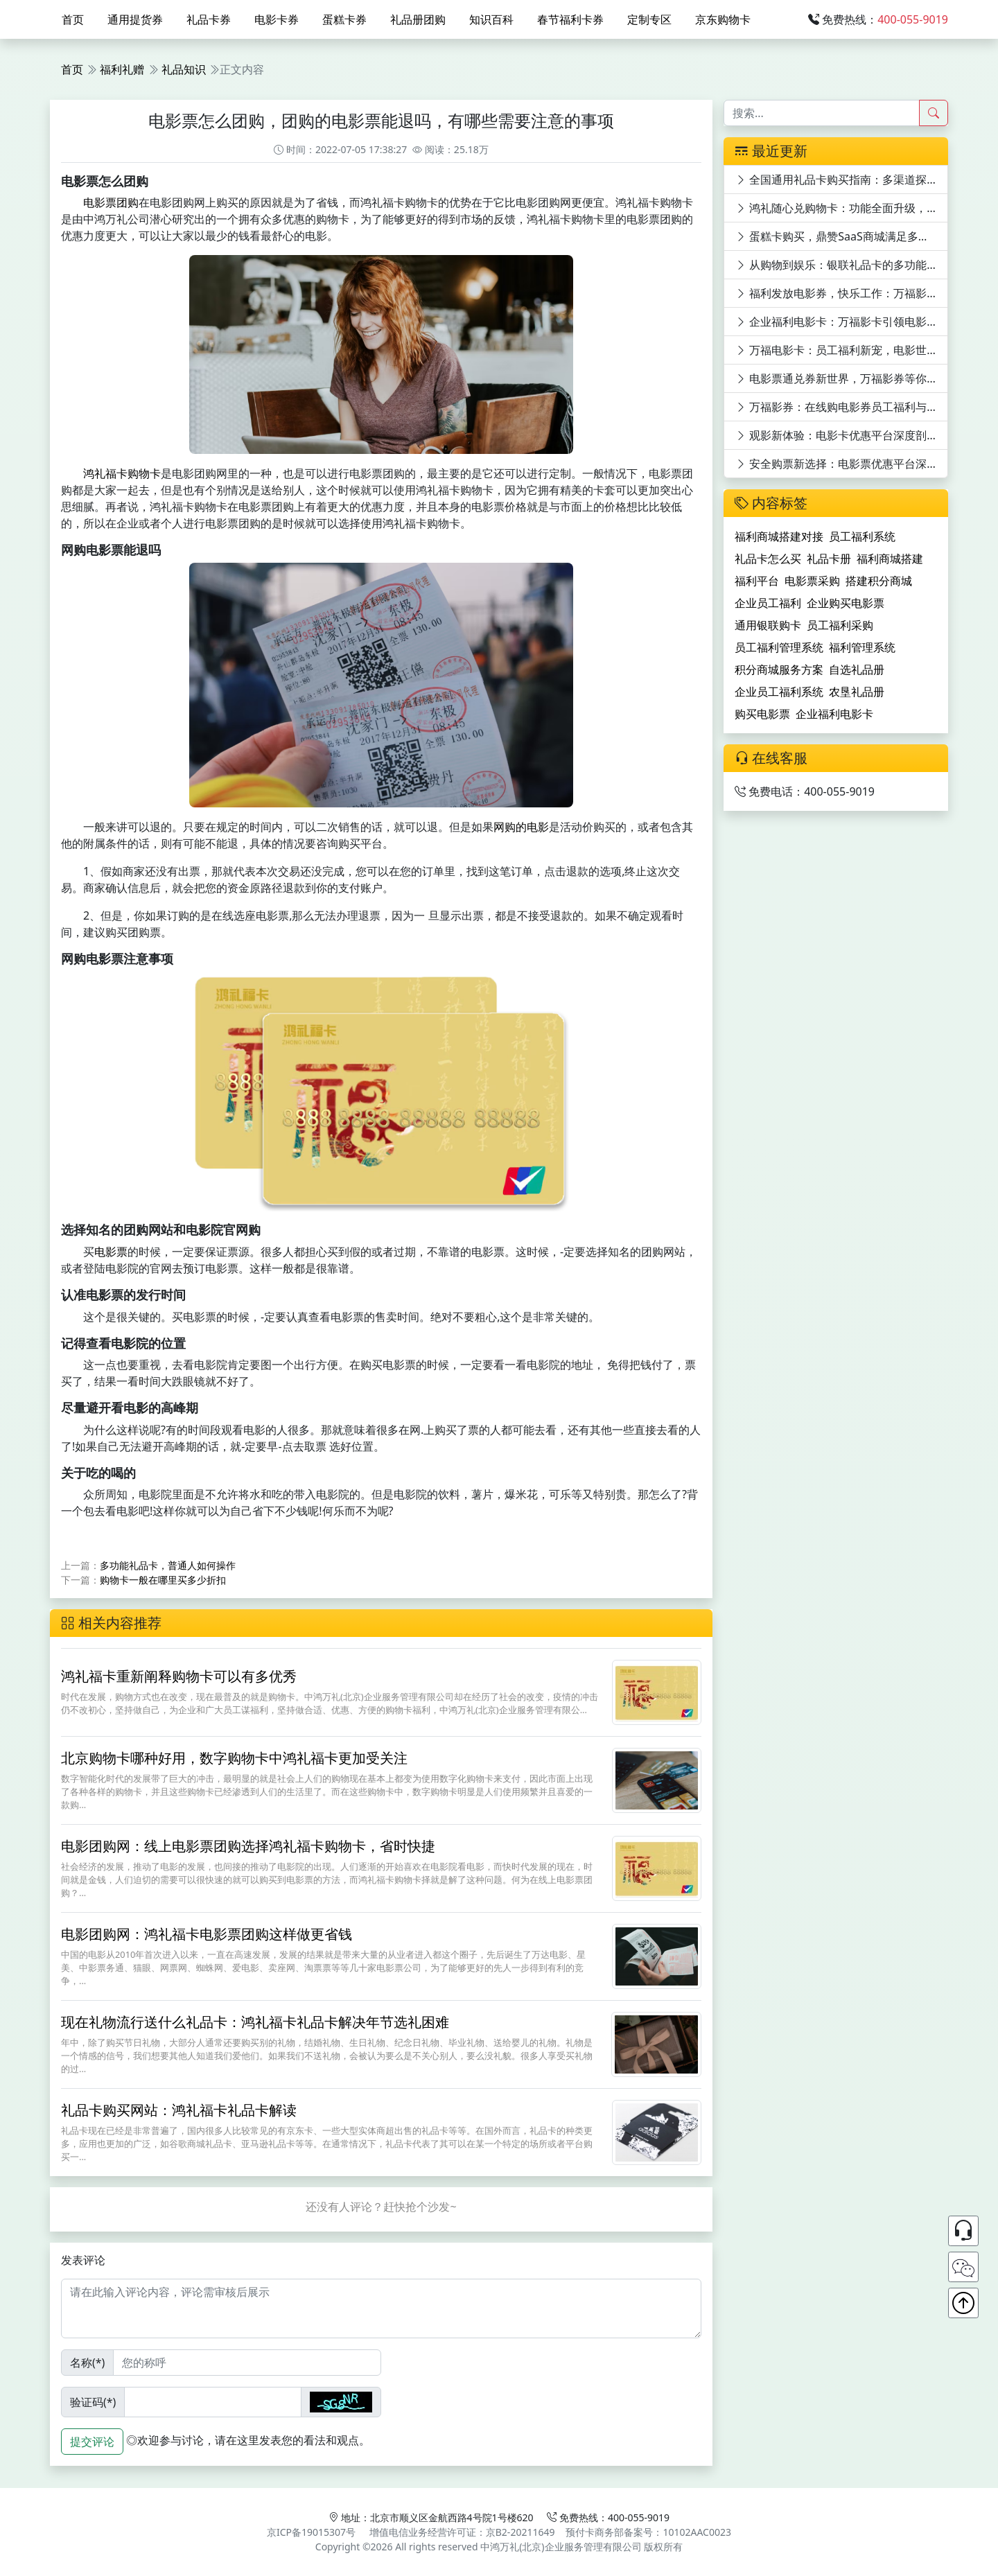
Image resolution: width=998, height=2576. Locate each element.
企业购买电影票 (845, 603)
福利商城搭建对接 (779, 536)
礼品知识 (183, 69)
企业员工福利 (768, 603)
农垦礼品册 (856, 691)
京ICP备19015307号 (311, 2532)
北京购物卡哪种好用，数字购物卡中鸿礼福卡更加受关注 (234, 1758)
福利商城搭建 (890, 558)
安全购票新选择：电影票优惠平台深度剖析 (841, 463)
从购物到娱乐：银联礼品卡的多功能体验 (841, 264)
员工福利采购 (840, 625)
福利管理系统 (862, 647)
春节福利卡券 (570, 19)
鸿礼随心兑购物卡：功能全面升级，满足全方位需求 (841, 208)
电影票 (111, 1251)
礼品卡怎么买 (768, 558)
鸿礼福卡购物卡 (122, 473)
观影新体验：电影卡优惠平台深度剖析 (836, 435)
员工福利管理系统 (779, 647)
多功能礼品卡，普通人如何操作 (168, 1565)
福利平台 (757, 580)
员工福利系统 (862, 536)
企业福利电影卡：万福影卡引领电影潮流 (841, 321)
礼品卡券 (208, 19)
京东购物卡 (723, 19)
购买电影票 (762, 713)
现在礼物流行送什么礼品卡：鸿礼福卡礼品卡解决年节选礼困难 (255, 2022)
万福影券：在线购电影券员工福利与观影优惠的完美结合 (841, 406)
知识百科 (491, 19)
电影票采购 (812, 580)
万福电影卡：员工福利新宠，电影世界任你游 (841, 350)
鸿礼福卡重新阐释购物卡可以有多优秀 (179, 1676)
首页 (73, 19)
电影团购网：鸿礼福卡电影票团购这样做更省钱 (206, 1934)
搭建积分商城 (879, 580)
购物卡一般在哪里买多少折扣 (163, 1579)
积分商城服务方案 (779, 669)
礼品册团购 (418, 19)
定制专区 (649, 19)
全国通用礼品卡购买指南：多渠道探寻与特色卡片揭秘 (841, 179)
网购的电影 (521, 826)
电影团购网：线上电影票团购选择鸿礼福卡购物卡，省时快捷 (248, 1846)
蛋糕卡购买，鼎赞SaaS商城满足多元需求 (841, 236)
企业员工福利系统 (779, 691)
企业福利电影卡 (834, 713)
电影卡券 (276, 19)
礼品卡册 (829, 558)
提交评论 (92, 2441)
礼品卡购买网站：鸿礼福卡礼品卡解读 (179, 2110)
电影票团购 (111, 202)
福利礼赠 (122, 69)
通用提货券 (135, 19)
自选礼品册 (856, 669)
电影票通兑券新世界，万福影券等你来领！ (841, 378)
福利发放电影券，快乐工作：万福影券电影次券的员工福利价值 (841, 293)
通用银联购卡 (768, 625)
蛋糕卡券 (344, 19)
